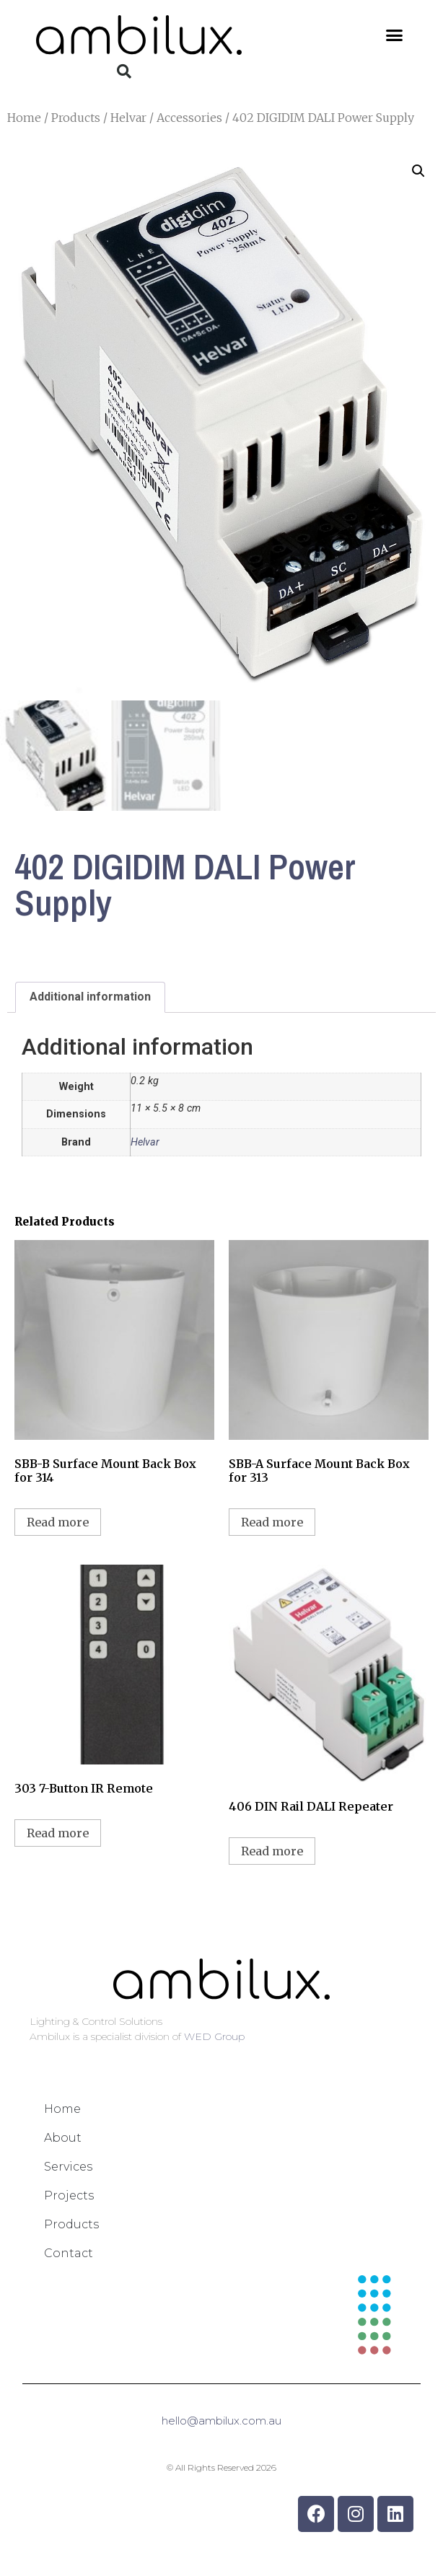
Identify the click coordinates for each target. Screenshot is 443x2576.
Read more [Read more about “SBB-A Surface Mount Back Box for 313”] (272, 1523)
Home (24, 117)
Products (75, 117)
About (63, 2138)
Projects (69, 2196)
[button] (394, 35)
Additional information (90, 997)
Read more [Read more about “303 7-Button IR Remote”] (58, 1834)
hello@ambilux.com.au (221, 2421)
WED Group (214, 2037)
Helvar (128, 117)
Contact (68, 2254)
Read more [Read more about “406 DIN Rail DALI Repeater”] (272, 1852)
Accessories (189, 117)
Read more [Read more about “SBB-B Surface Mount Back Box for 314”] (58, 1523)
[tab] (90, 998)
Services (68, 2167)
